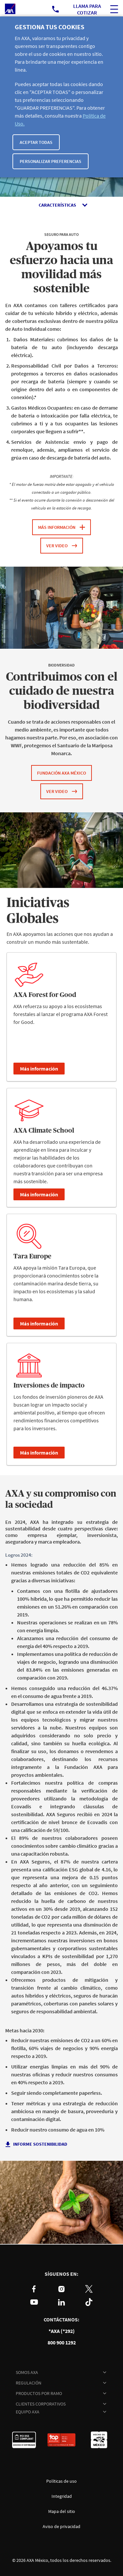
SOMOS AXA (27, 2372)
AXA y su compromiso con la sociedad (60, 1499)
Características (57, 205)
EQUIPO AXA (27, 2412)
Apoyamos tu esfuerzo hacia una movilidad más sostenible (61, 267)
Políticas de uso (61, 2481)
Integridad (61, 2496)
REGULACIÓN (28, 2383)
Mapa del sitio (61, 2511)
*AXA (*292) (62, 2331)
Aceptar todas (36, 142)
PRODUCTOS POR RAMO (39, 2393)
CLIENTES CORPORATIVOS (41, 2404)
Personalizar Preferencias (50, 161)
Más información (39, 1068)
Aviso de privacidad (61, 2526)
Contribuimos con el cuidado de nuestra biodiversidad (61, 691)
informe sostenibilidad (40, 2144)
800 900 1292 (62, 2342)
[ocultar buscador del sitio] (114, 9)
